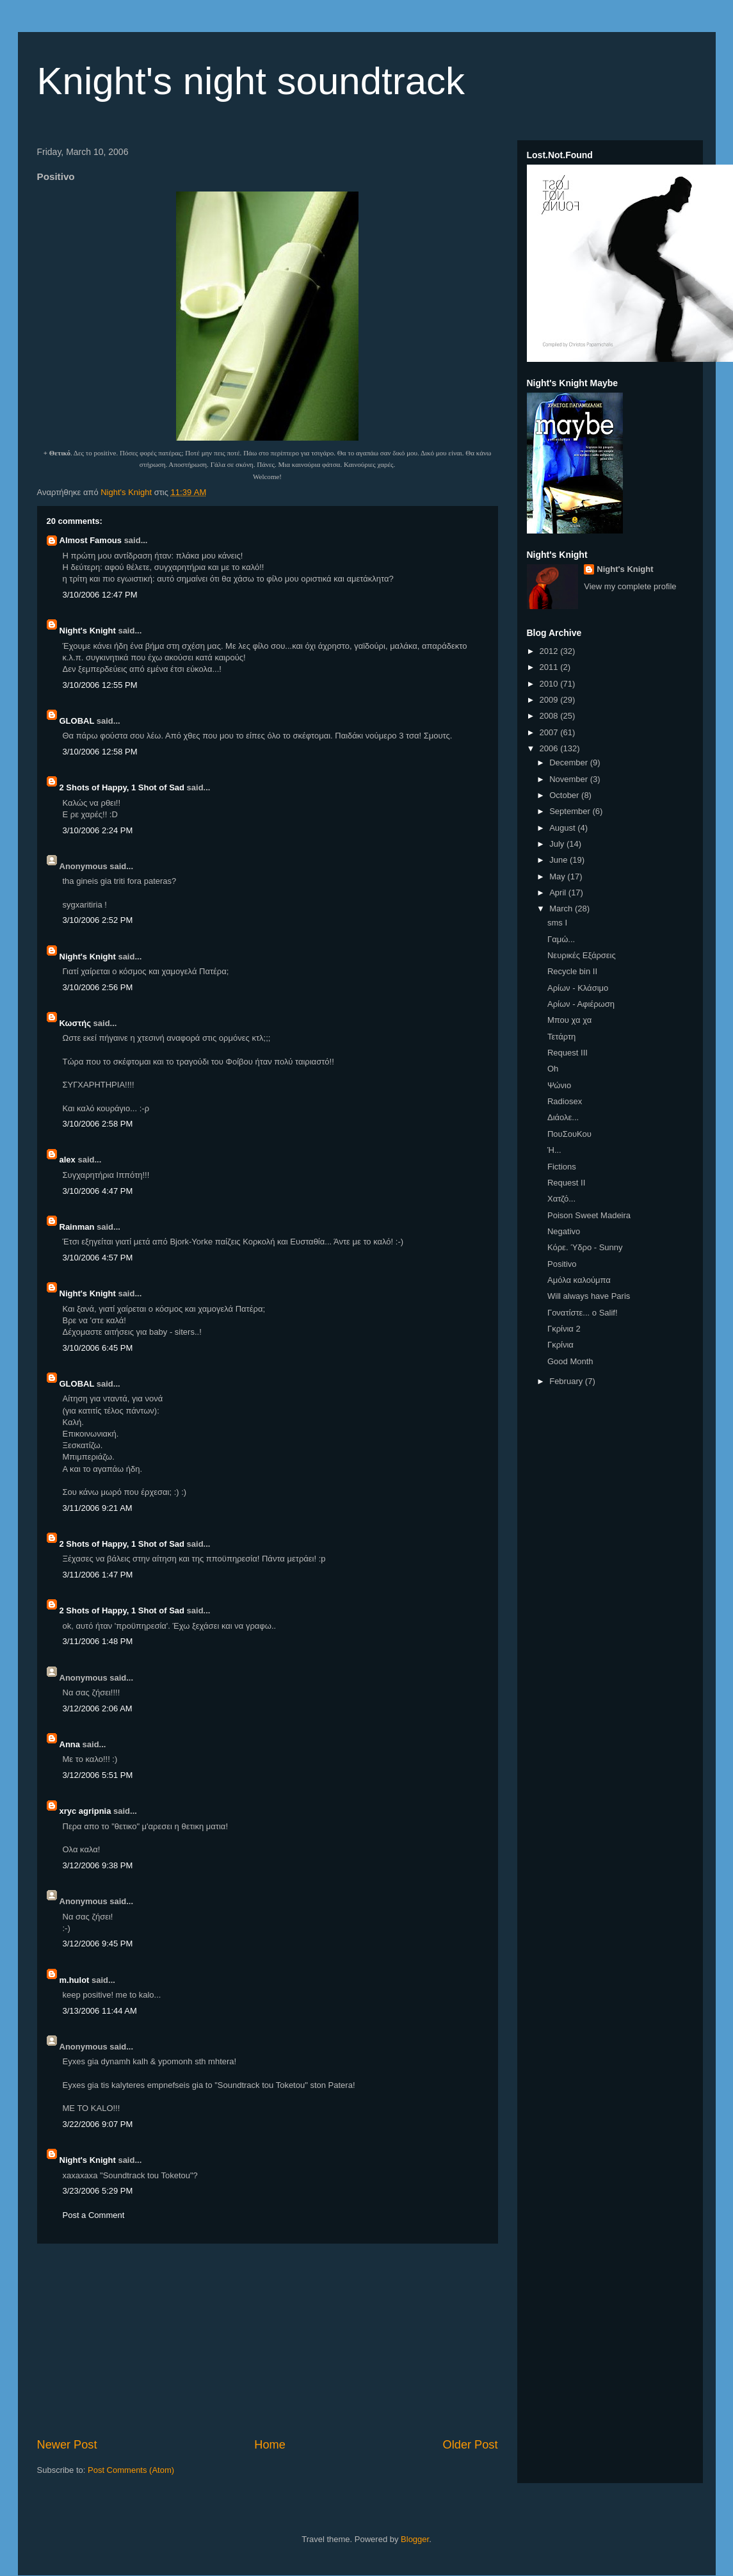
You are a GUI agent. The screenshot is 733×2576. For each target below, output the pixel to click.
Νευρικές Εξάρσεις (581, 955)
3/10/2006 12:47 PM (100, 594)
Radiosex (564, 1101)
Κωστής (75, 1023)
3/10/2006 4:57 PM (98, 1257)
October (565, 795)
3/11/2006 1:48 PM (98, 1641)
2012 (550, 651)
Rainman (77, 1227)
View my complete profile (630, 586)
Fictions (561, 1166)
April (558, 892)
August (563, 828)
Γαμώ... (561, 939)
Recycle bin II (572, 971)
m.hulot (75, 1980)
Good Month (570, 1361)
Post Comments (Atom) (131, 2470)
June (559, 860)
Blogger (415, 2539)
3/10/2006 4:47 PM (98, 1191)
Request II (566, 1182)
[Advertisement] (268, 2340)
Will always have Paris (588, 1296)
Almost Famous (91, 540)
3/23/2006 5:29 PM (98, 2191)
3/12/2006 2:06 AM (98, 1708)
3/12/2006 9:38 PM (98, 1865)
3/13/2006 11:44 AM (100, 2011)
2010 (550, 684)
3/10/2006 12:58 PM (100, 751)
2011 (550, 667)
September (570, 811)
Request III (567, 1052)
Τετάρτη (561, 1036)
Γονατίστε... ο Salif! (582, 1312)
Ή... (554, 1150)
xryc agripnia (85, 1811)
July (558, 844)
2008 (550, 716)
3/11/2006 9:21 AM (98, 1508)
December (569, 762)
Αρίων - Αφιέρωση (581, 1004)
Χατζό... (561, 1198)
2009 (550, 700)
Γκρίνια (560, 1344)
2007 (550, 732)
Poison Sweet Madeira (589, 1215)
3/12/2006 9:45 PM (98, 1943)
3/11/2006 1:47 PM (98, 1574)
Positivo (562, 1264)
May (558, 876)
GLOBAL (77, 721)
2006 (550, 748)
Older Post (470, 2444)
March (562, 908)
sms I (557, 922)
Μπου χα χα (569, 1020)
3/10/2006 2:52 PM (98, 920)
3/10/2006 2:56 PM (98, 987)
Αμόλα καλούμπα (579, 1280)
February (567, 1381)
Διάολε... (563, 1117)
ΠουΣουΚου (569, 1134)
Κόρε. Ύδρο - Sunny (585, 1247)
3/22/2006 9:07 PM (98, 2124)
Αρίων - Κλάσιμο (577, 988)
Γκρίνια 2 (564, 1328)
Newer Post (67, 2444)
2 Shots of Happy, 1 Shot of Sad (122, 787)
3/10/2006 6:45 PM (98, 1348)
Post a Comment (94, 2215)
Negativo (563, 1231)
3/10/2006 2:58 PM (98, 1124)
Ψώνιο (559, 1085)
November (569, 779)
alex (68, 1159)
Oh (552, 1068)
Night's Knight (88, 630)
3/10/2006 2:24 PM (98, 830)
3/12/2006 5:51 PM (98, 1775)
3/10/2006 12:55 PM (100, 685)
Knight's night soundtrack (251, 81)
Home (270, 2444)
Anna (70, 1744)
